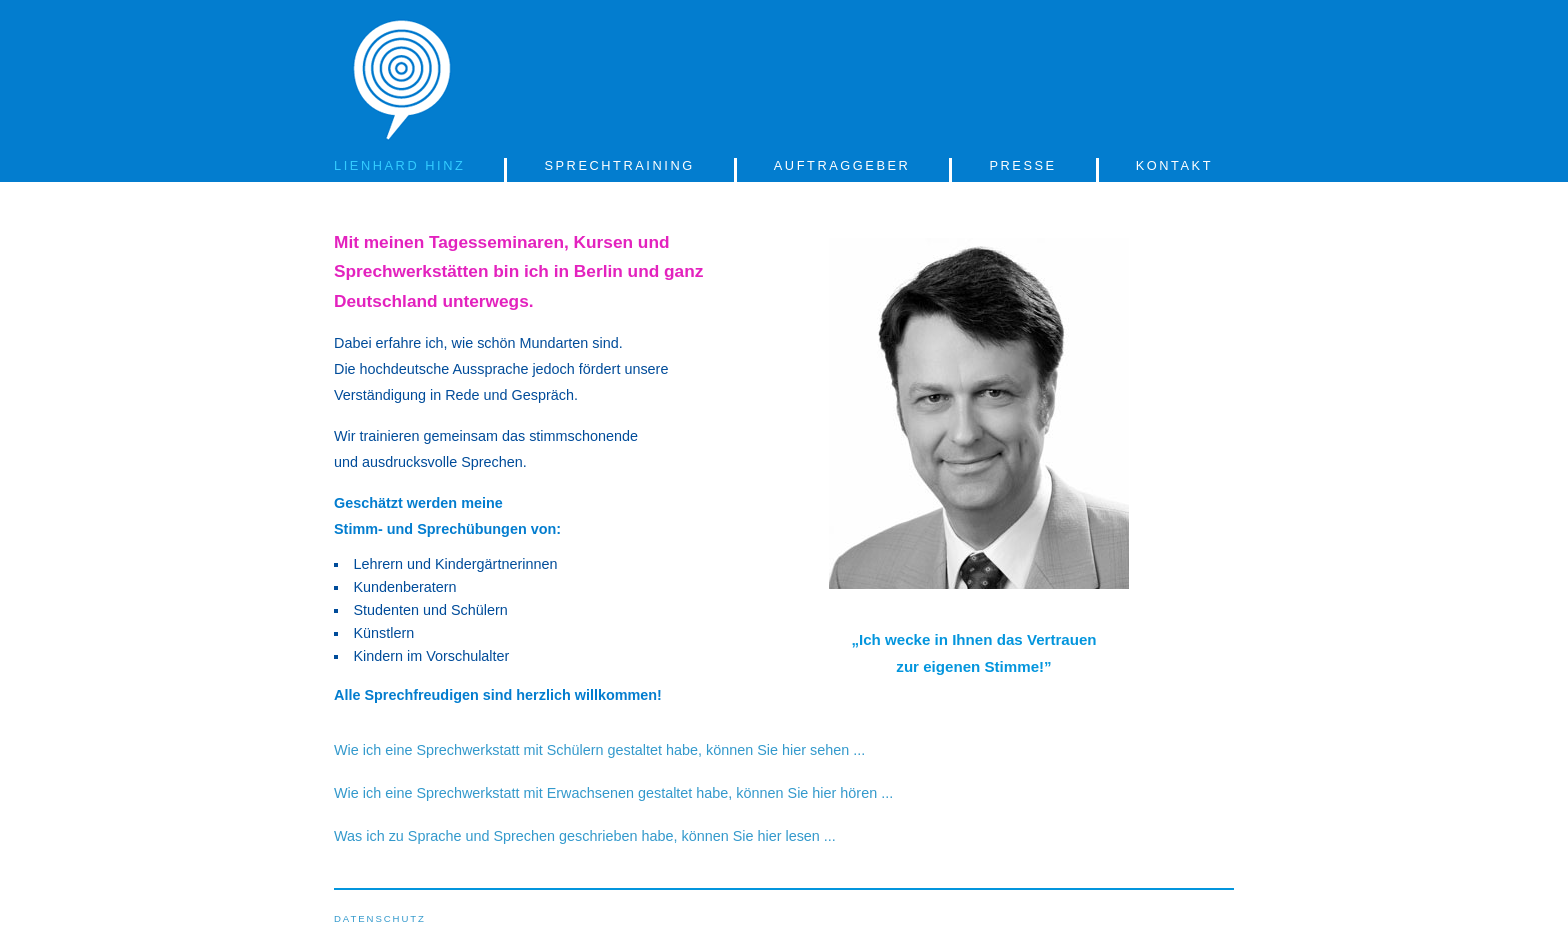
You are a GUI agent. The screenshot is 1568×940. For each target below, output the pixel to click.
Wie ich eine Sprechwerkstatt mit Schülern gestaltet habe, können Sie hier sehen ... (599, 750)
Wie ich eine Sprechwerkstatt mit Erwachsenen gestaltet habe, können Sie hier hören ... (613, 793)
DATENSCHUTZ (380, 918)
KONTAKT (1174, 165)
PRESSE (1022, 165)
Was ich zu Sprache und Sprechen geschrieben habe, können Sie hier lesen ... (585, 836)
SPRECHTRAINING (619, 165)
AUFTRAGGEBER (842, 165)
